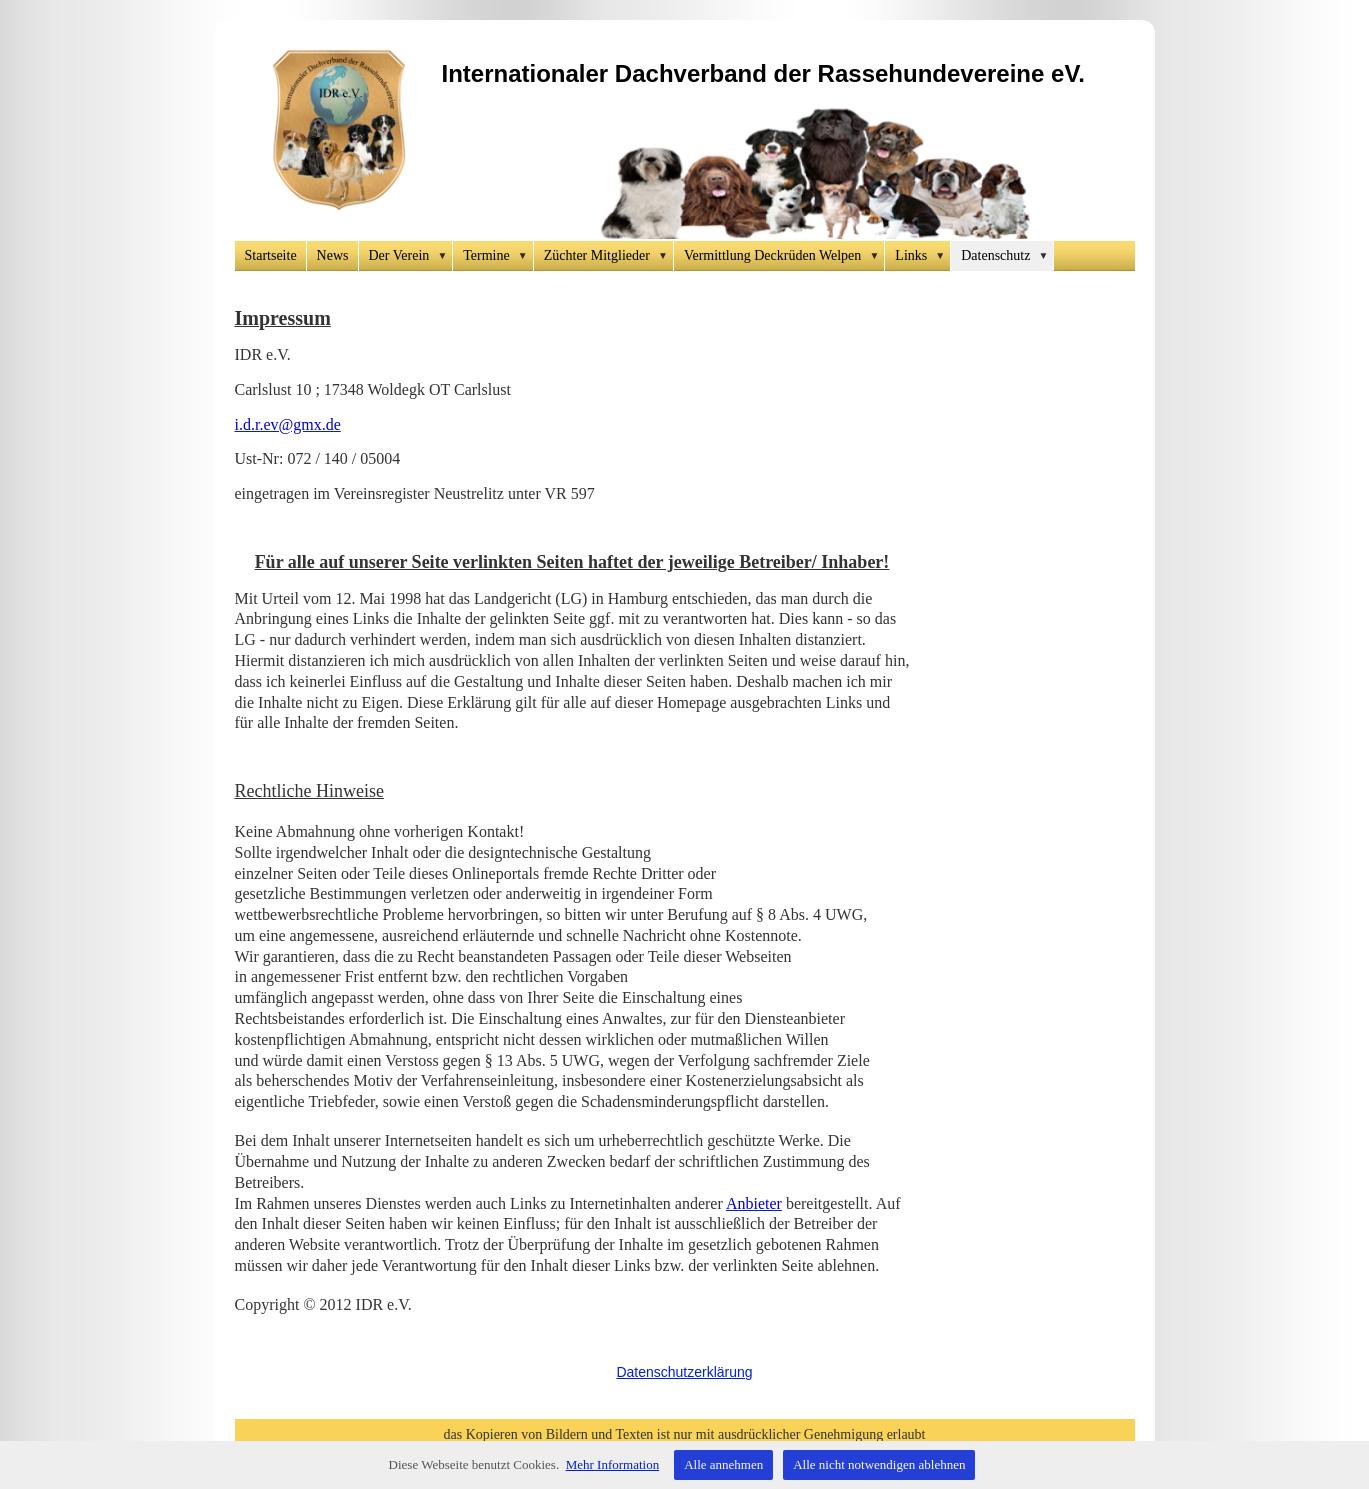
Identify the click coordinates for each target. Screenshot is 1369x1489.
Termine (498, 256)
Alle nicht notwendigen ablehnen (879, 1464)
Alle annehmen (723, 1464)
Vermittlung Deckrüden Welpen (784, 256)
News (333, 255)
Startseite (271, 255)
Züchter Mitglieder (609, 256)
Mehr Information (613, 1464)
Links (923, 256)
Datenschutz (1007, 256)
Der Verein (411, 256)
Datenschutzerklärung (684, 1372)
